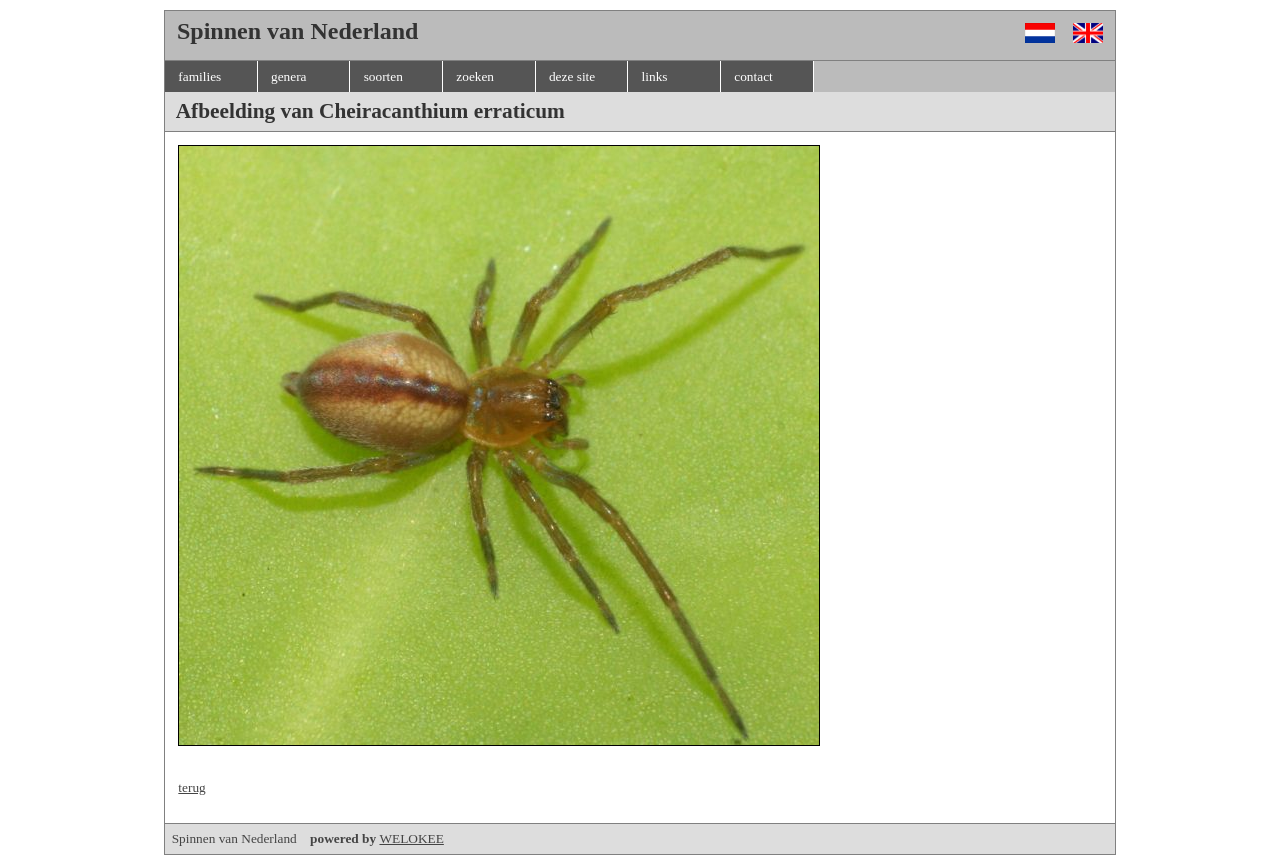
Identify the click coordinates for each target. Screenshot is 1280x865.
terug (191, 787)
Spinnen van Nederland (276, 838)
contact (753, 76)
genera (289, 76)
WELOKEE (411, 838)
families (199, 76)
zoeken (475, 76)
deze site (572, 76)
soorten (383, 76)
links (655, 76)
